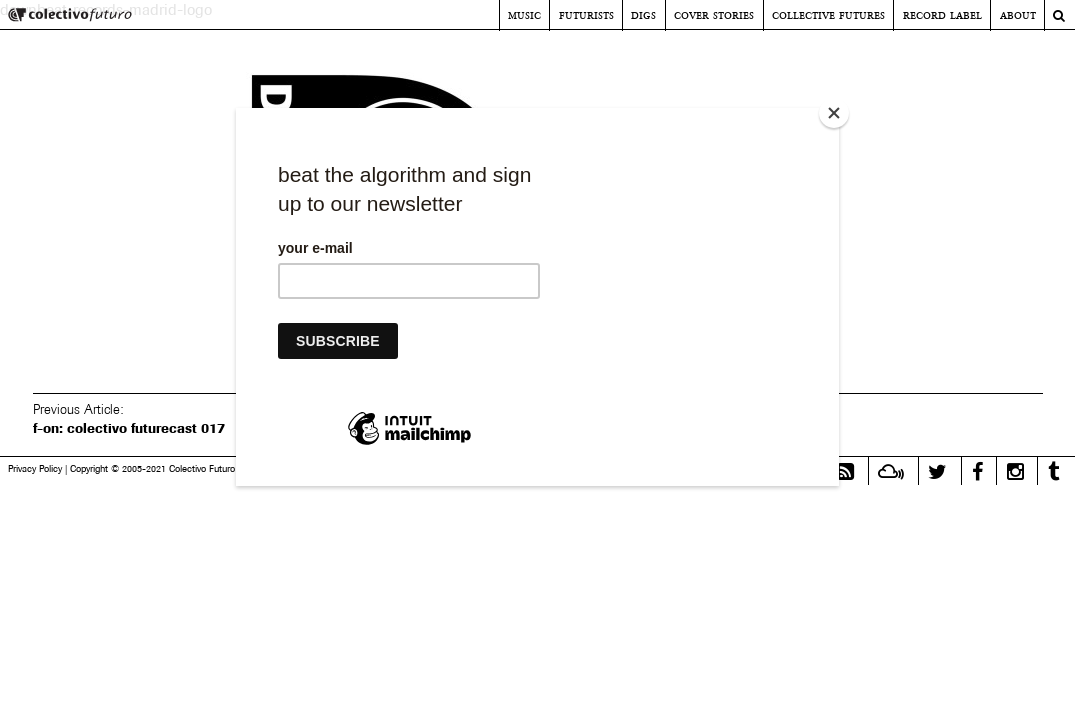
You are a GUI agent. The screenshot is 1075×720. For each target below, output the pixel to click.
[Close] (834, 113)
